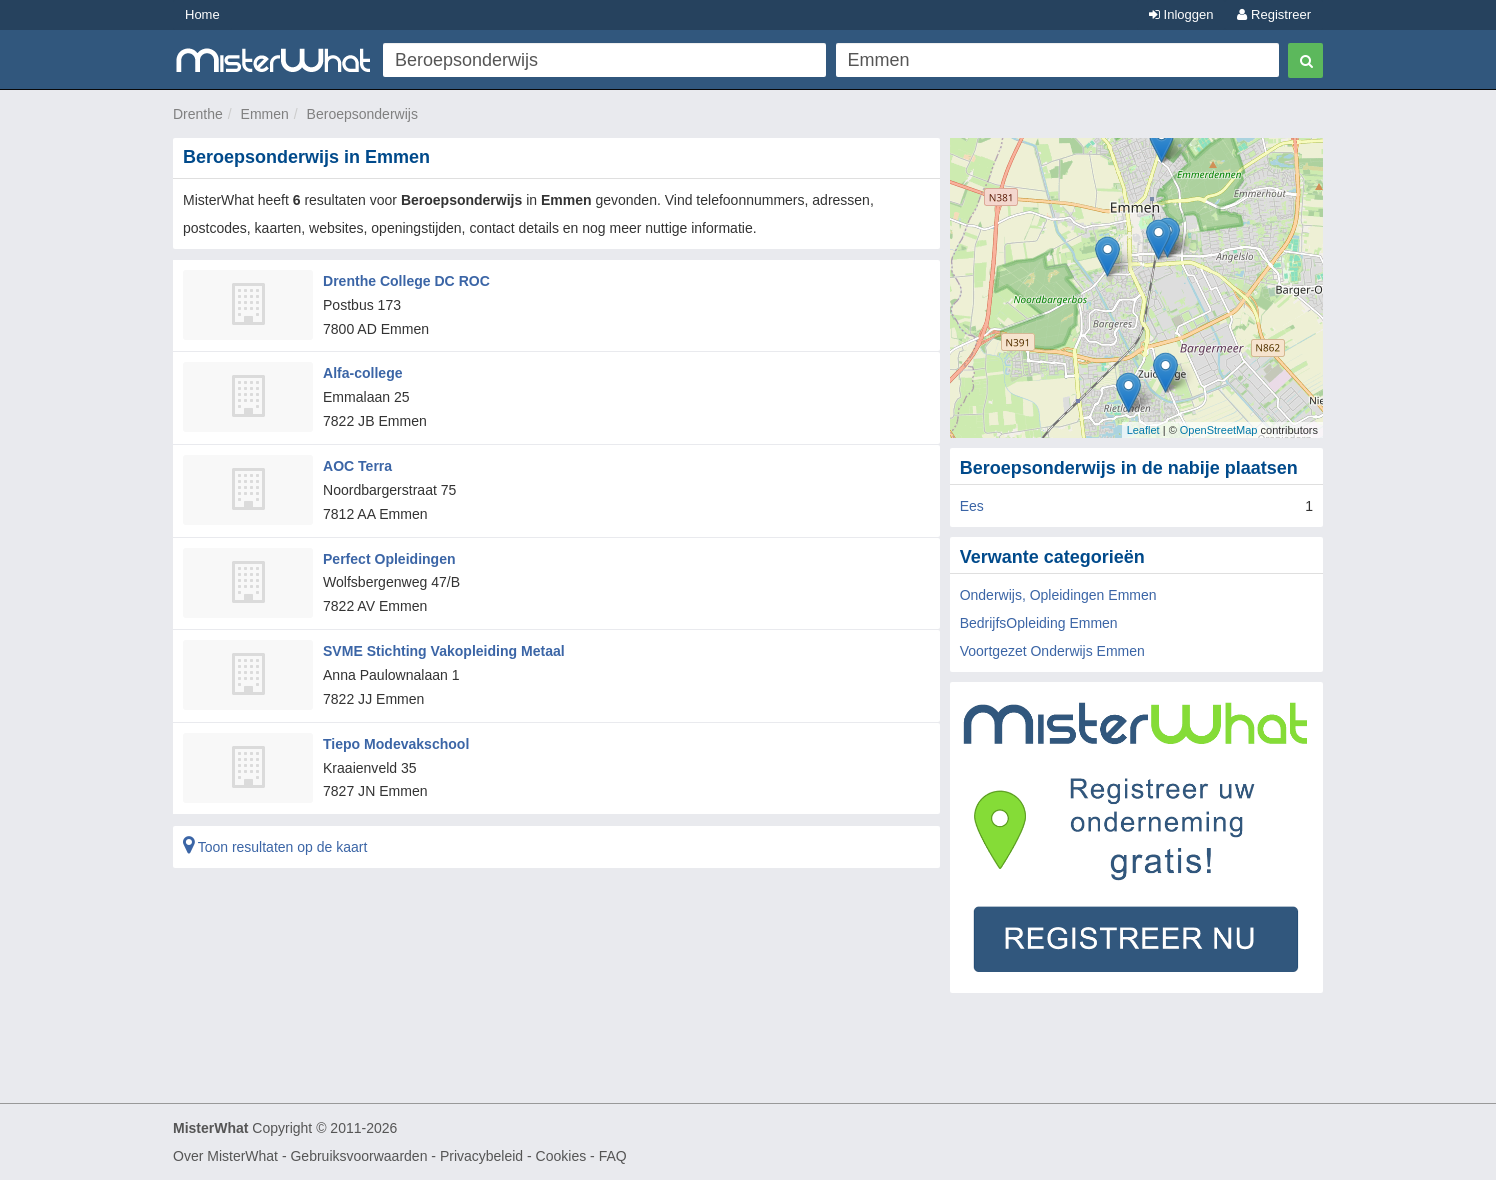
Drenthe (198, 114)
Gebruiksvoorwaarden (358, 1156)
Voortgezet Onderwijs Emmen (1052, 651)
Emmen (265, 114)
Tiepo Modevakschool (396, 743)
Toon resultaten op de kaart (275, 846)
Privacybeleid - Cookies (513, 1156)
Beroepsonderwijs (362, 114)
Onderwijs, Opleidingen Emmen (1058, 595)
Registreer (1274, 14)
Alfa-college (362, 373)
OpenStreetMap (1219, 430)
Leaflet (1143, 430)
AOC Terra (357, 466)
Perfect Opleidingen (389, 558)
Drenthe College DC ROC (406, 281)
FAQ (613, 1156)
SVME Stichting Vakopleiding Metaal (443, 650)
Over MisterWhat (225, 1156)
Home (202, 14)
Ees (972, 506)
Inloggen (1181, 14)
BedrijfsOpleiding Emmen (1039, 623)
